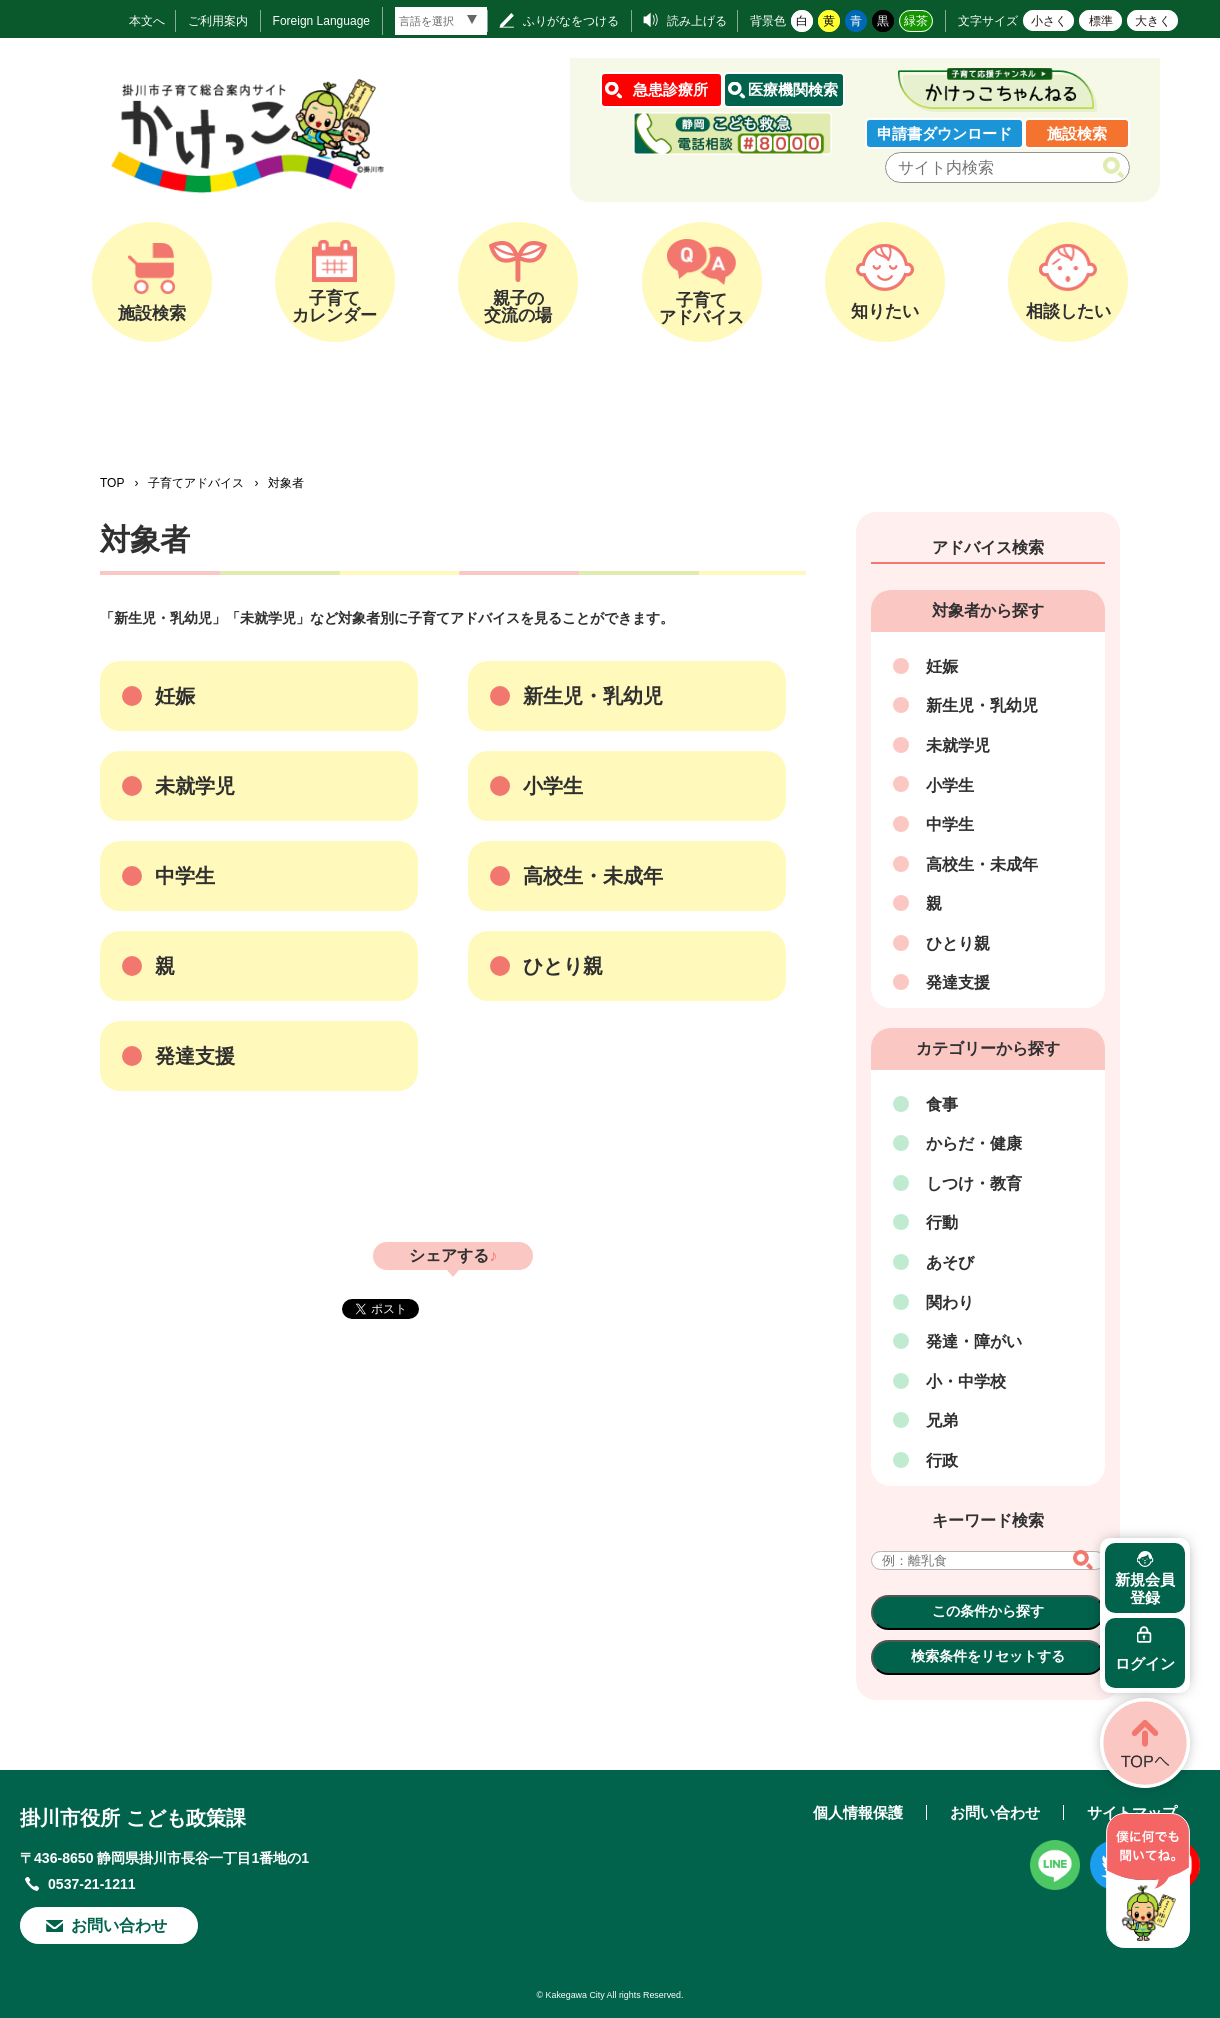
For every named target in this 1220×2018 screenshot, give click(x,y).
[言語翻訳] (441, 21)
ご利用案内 (218, 21)
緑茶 (916, 21)
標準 (1101, 21)
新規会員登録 (1145, 1588)
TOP (112, 483)
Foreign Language (321, 21)
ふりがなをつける (571, 21)
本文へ (147, 21)
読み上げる (697, 21)
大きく (1153, 21)
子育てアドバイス (196, 483)
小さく (1049, 21)
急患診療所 (670, 89)
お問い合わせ (119, 1925)
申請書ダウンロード (944, 133)
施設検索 (1077, 133)
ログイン (1145, 1663)
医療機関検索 (793, 89)
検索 (1117, 168)
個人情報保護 (858, 1812)
